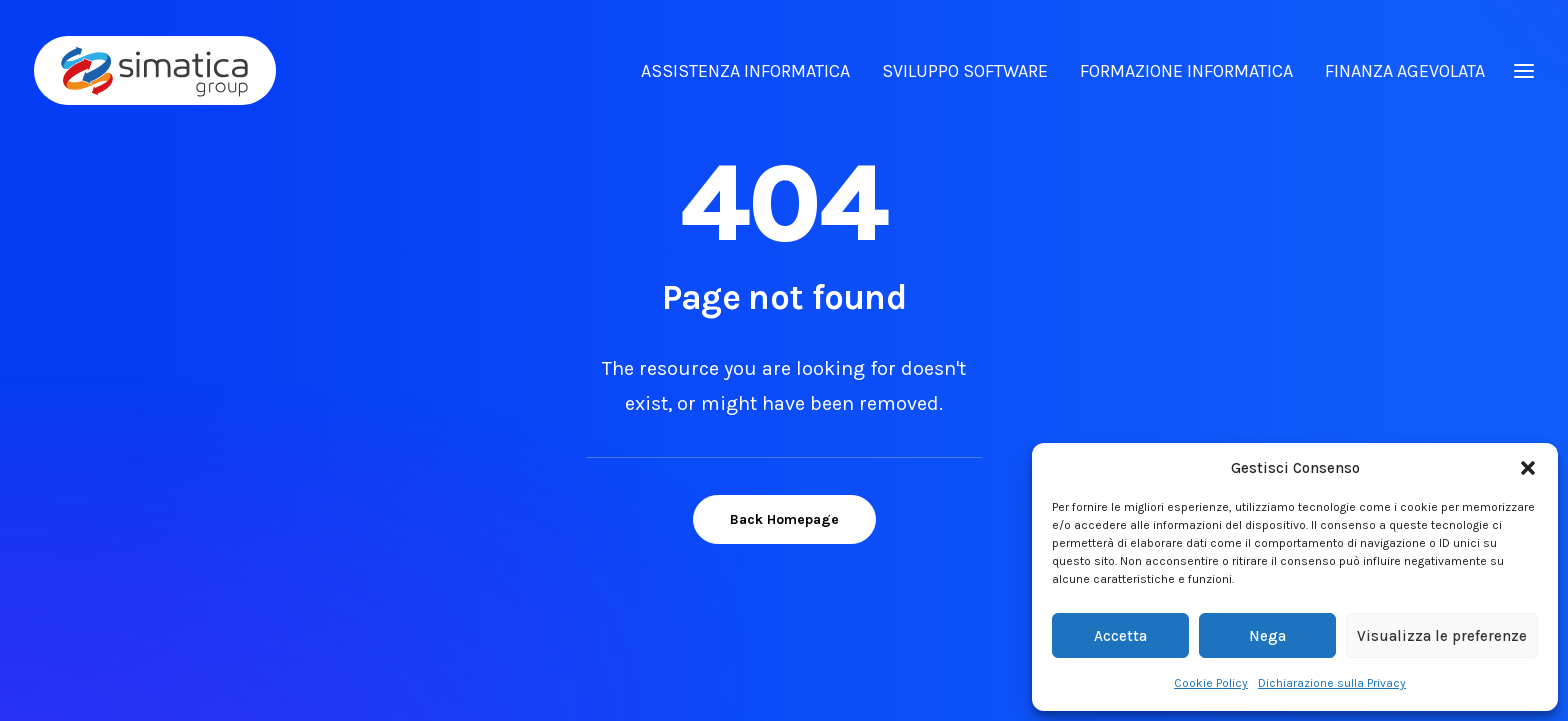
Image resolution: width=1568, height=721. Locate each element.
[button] (1528, 468)
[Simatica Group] (155, 70)
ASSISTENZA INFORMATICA (745, 71)
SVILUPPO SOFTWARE (965, 71)
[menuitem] (752, 70)
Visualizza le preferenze (1442, 636)
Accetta (1120, 636)
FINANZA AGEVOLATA (1405, 71)
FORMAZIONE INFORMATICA (1186, 71)
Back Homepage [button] (784, 518)
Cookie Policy (1211, 683)
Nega (1267, 636)
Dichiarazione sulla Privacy (1332, 683)
